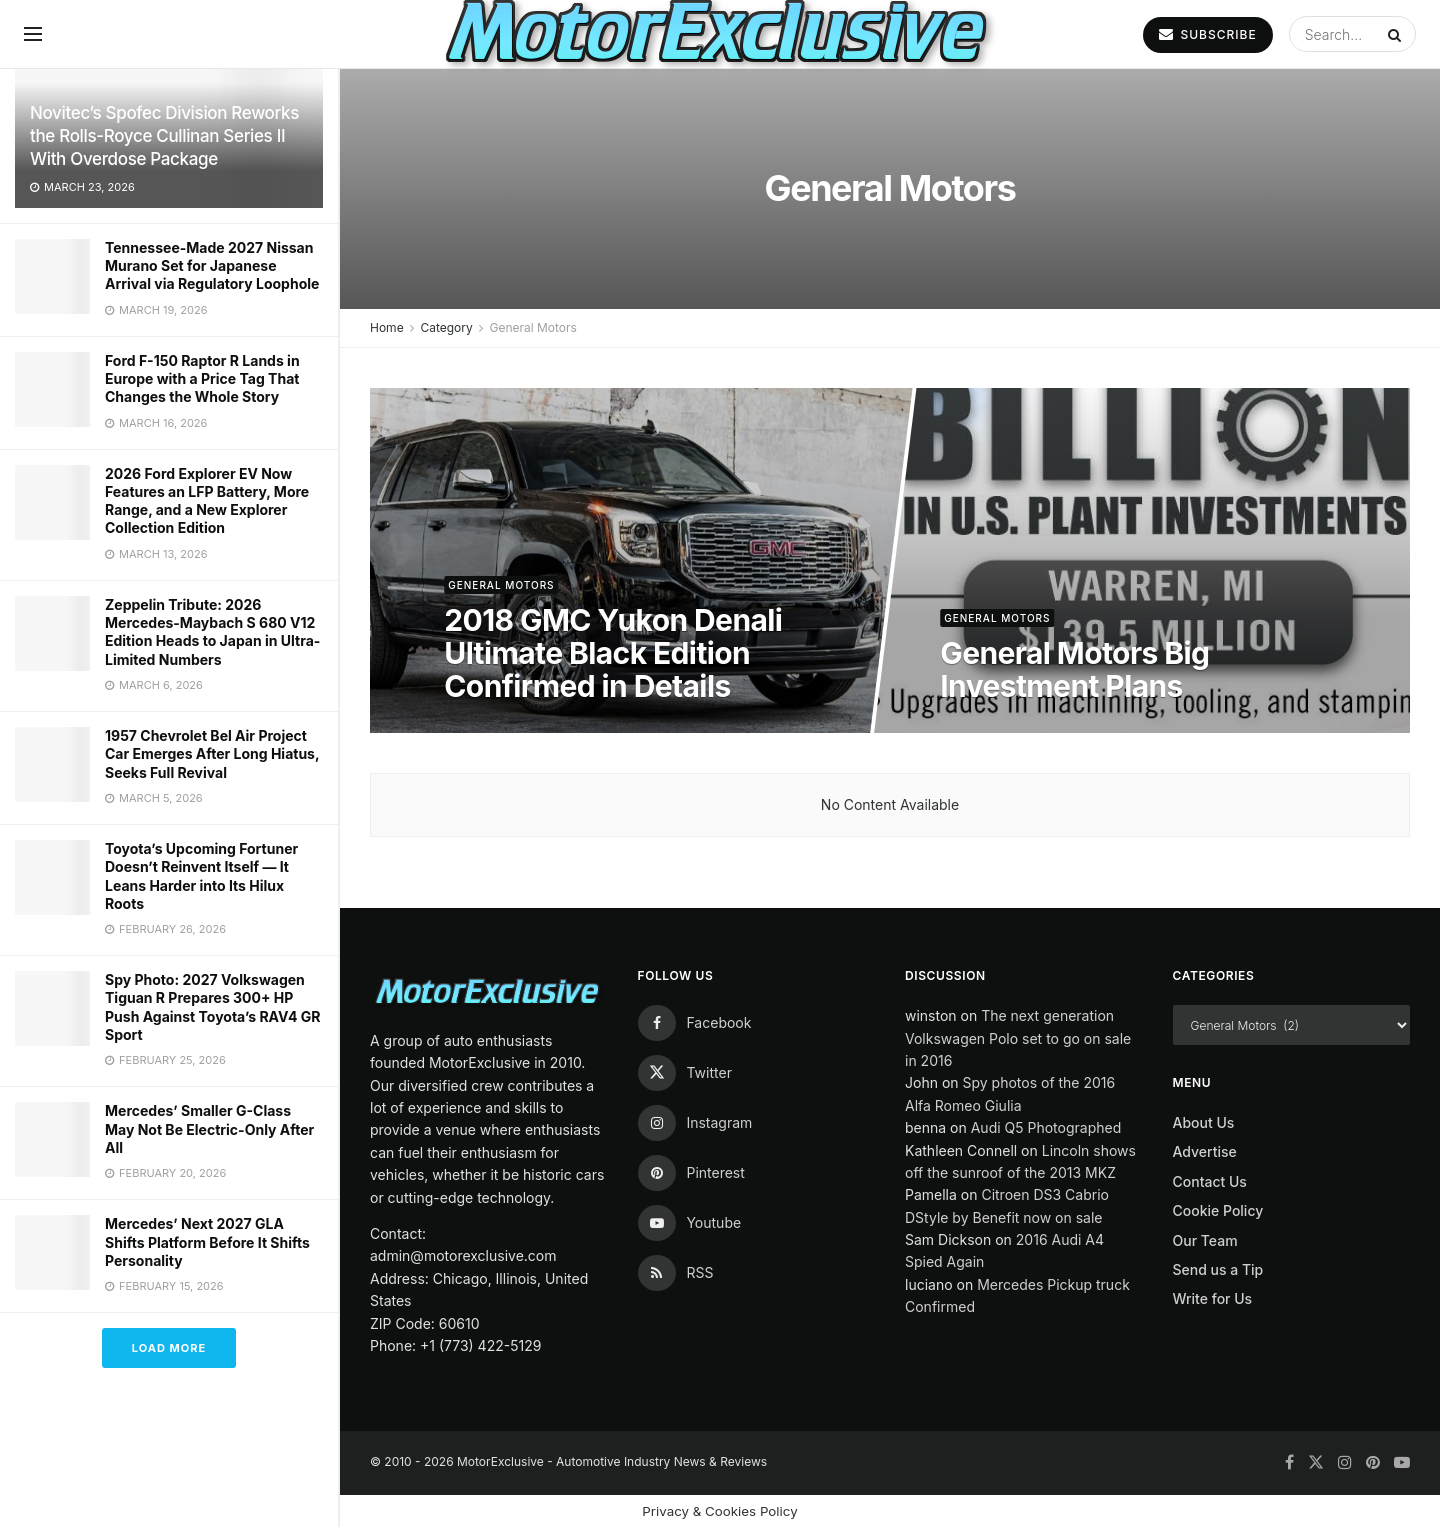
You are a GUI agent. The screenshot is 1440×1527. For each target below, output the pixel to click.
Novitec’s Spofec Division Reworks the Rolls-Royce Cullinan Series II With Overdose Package (164, 136)
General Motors (532, 327)
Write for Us (1213, 1298)
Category (446, 327)
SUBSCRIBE (1207, 34)
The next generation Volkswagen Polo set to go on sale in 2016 (1018, 1038)
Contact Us (1210, 1181)
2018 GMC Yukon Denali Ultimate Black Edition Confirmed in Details (613, 653)
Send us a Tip (1218, 1269)
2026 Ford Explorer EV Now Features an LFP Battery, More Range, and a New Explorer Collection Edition (207, 501)
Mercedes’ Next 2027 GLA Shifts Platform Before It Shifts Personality (207, 1241)
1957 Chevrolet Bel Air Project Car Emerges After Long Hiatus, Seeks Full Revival (212, 753)
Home (387, 327)
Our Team (1205, 1240)
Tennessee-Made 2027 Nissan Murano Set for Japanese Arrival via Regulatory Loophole (212, 265)
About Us (1204, 1122)
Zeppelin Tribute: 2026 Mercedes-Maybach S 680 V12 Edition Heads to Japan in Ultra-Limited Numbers (212, 632)
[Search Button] (1397, 34)
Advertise (1205, 1151)
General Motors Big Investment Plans (1074, 669)
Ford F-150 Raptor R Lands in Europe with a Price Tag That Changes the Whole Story (202, 378)
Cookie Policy (1218, 1210)
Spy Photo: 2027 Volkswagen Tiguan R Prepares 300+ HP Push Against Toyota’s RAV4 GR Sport (212, 1007)
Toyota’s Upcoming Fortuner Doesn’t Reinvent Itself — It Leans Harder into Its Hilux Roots (201, 876)
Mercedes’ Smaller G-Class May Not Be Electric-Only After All (209, 1128)
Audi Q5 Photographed (1046, 1127)
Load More (169, 1348)
